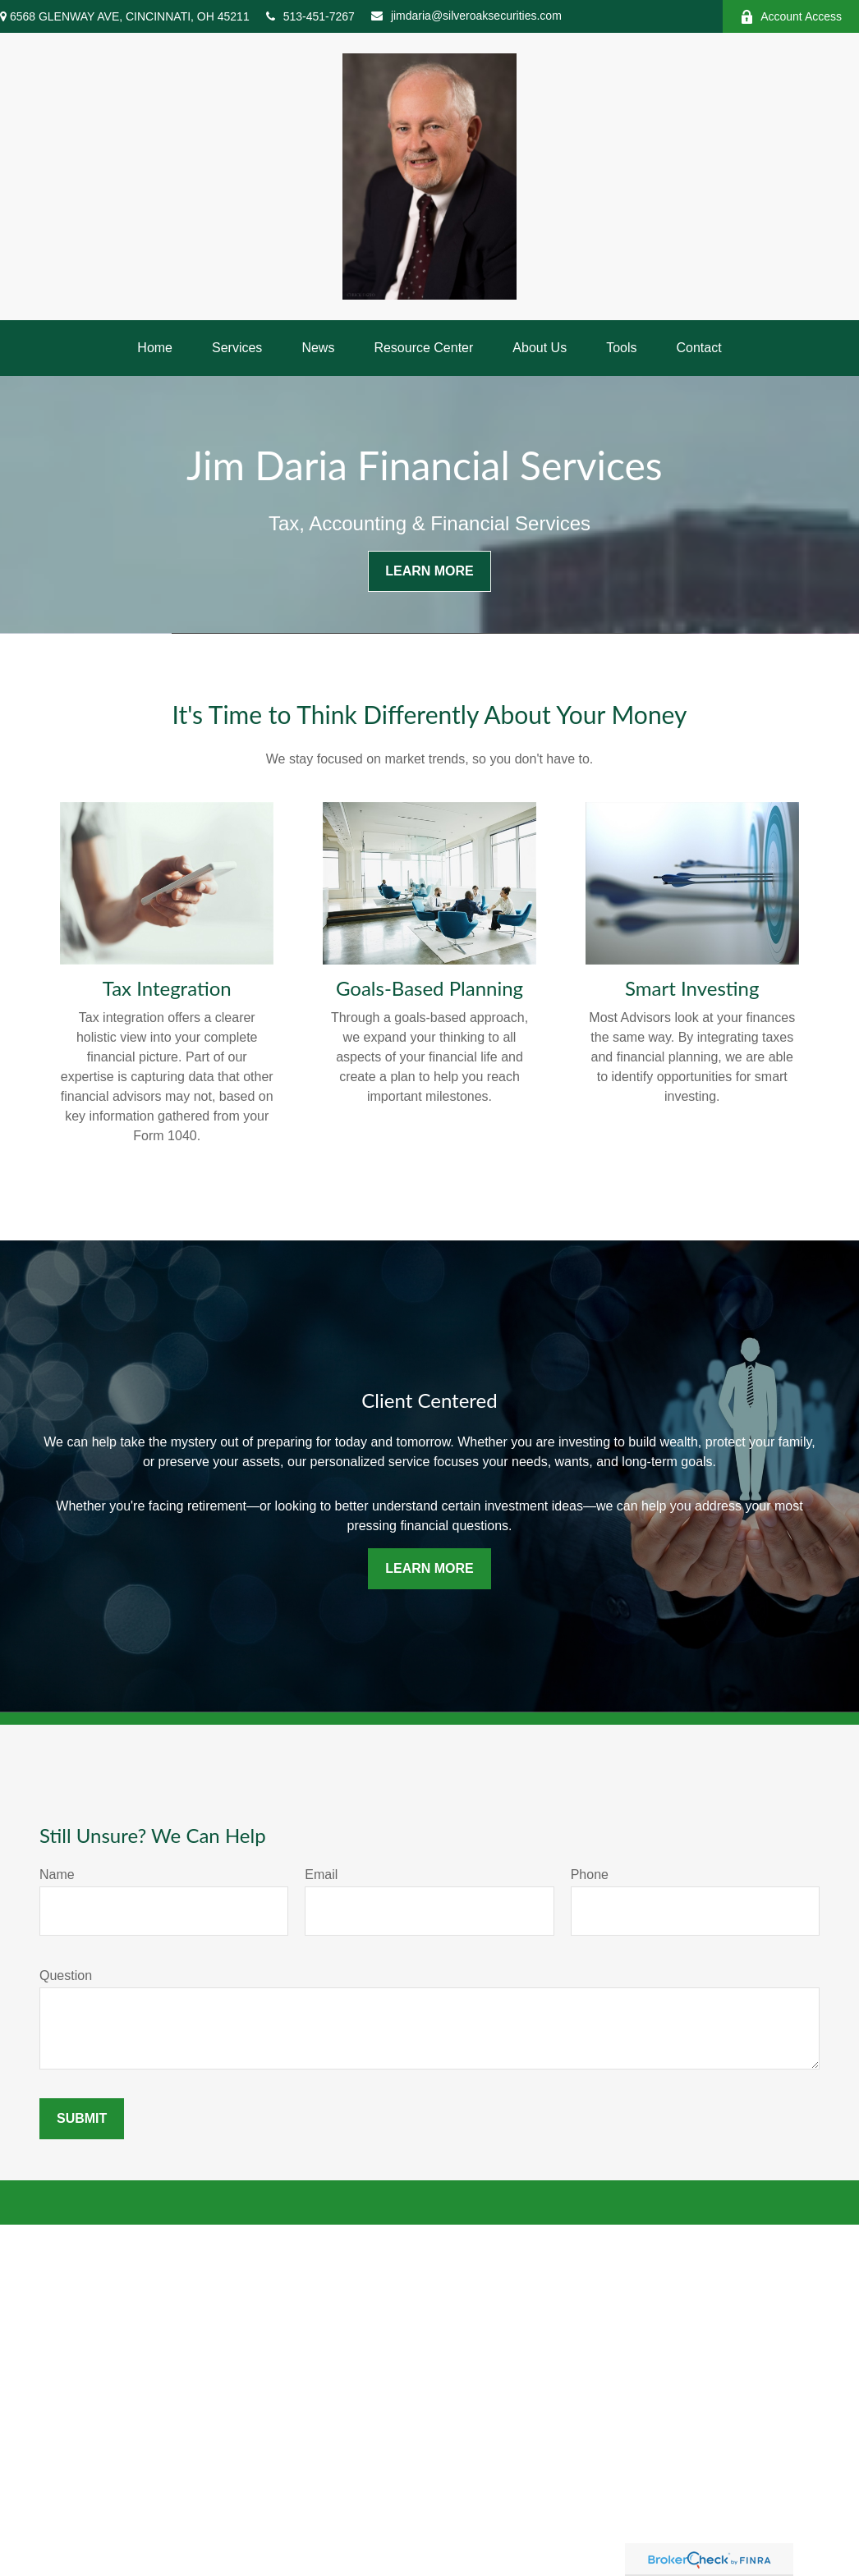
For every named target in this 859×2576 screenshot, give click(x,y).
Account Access (791, 17)
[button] (154, 348)
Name (57, 1875)
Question (65, 1975)
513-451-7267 (310, 16)
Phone (590, 1875)
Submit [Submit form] (82, 2118)
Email (321, 1875)
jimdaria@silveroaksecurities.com (466, 15)
